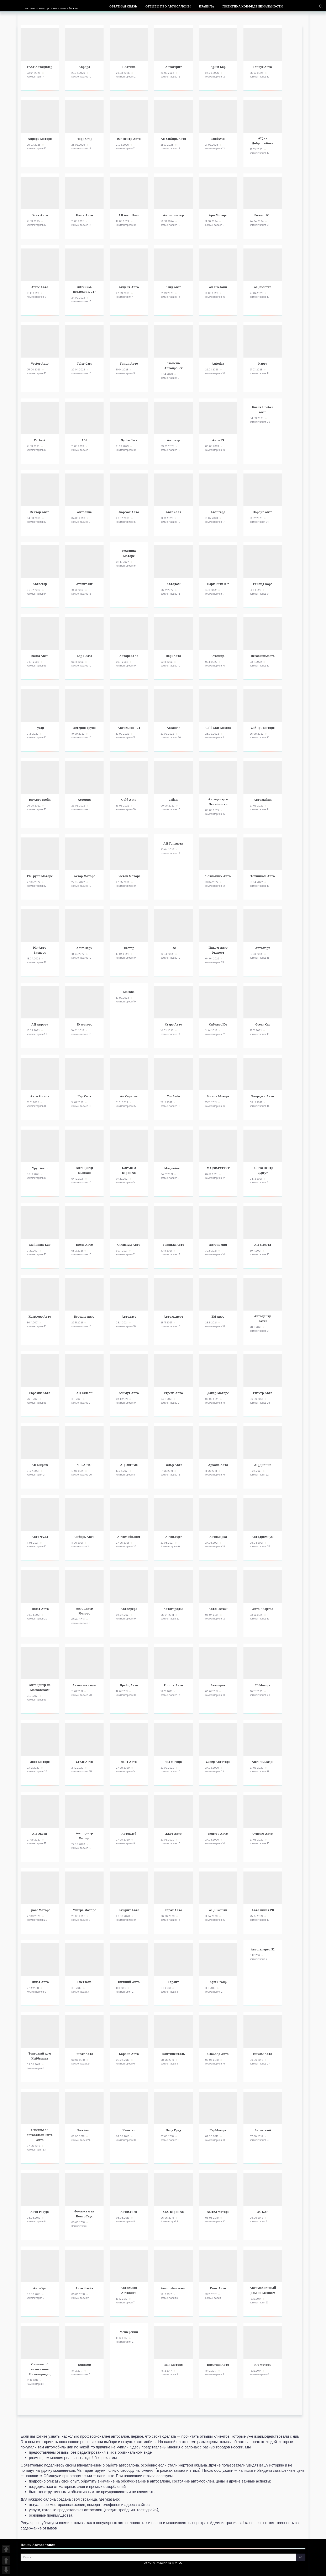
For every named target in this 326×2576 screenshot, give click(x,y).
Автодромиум (263, 1537)
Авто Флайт (84, 2288)
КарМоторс (218, 2130)
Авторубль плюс (173, 2288)
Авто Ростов (39, 1096)
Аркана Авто (218, 1465)
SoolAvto (218, 139)
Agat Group (218, 1982)
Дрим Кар (218, 67)
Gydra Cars (129, 440)
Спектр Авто (262, 1393)
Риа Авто (84, 2130)
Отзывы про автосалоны (168, 6)
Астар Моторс (84, 876)
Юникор (84, 2365)
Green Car (262, 1024)
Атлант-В (173, 728)
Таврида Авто (173, 1245)
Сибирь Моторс (262, 728)
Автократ (218, 1685)
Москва (129, 992)
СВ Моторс (263, 1685)
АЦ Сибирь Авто (173, 139)
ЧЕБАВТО (84, 1465)
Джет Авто (173, 1834)
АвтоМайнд (263, 800)
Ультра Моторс (84, 1910)
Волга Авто (39, 656)
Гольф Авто (173, 1465)
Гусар (40, 728)
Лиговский (262, 2130)
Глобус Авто (262, 67)
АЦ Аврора (39, 1024)
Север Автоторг (218, 1762)
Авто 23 (218, 440)
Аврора (84, 67)
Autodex (218, 363)
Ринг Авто (218, 2288)
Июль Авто (84, 1245)
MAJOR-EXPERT (218, 1168)
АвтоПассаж (218, 1609)
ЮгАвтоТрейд (40, 800)
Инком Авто (262, 2054)
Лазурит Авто (128, 1910)
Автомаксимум (84, 1685)
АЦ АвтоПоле (129, 215)
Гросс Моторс (40, 1910)
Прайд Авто (129, 1685)
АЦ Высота (262, 1245)
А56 (84, 440)
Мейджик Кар (40, 1245)
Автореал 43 (128, 656)
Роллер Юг (262, 215)
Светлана (84, 1982)
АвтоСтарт (173, 1537)
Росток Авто (173, 1685)
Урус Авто (40, 1168)
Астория (84, 800)
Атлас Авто (39, 287)
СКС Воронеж (173, 2212)
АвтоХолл (173, 512)
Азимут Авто (129, 1393)
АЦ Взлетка (262, 287)
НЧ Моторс (262, 2365)
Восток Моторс (218, 1096)
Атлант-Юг (84, 584)
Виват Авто (84, 2054)
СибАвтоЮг (218, 1024)
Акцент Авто (129, 287)
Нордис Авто (263, 512)
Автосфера (129, 1609)
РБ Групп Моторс (40, 876)
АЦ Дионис (262, 1465)
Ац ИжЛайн (218, 287)
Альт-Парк (84, 948)
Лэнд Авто (173, 287)
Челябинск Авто (218, 876)
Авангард (218, 512)
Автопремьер (173, 215)
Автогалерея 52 (263, 1949)
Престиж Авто (218, 2365)
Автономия (218, 1245)
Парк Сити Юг (218, 584)
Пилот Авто (40, 1609)
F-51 (173, 948)
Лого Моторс (39, 1762)
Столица (218, 656)
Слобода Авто (218, 2054)
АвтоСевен (128, 2212)
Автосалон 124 (129, 728)
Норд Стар (84, 139)
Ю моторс (84, 1024)
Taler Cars (84, 363)
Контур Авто (218, 1834)
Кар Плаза (84, 656)
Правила (206, 6)
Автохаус (129, 1316)
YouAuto (173, 1096)
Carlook (40, 440)
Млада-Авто (173, 1168)
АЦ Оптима (129, 1465)
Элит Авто (40, 215)
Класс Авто (84, 215)
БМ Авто (218, 1316)
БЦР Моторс (173, 2365)
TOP (6, 2549)
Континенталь (173, 2054)
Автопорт (262, 948)
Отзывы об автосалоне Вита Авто (40, 2135)
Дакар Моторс (218, 1393)
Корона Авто (129, 2054)
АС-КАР (262, 2212)
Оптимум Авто (128, 1245)
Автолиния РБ (263, 1910)
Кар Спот (84, 1096)
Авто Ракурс (39, 2212)
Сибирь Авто (84, 1537)
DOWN (6, 2570)
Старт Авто (173, 1024)
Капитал (128, 2130)
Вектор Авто (39, 512)
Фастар (128, 948)
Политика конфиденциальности (252, 6)
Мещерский (129, 2332)
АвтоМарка (218, 1537)
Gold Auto (128, 800)
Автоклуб (128, 1834)
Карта (262, 363)
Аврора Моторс (40, 139)
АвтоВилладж (262, 1762)
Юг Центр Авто (129, 139)
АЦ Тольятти (173, 843)
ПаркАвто (173, 656)
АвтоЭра (39, 2288)
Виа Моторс (173, 1762)
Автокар (173, 440)
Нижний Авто (129, 1982)
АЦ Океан (39, 1834)
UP (6, 2560)
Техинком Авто (263, 876)
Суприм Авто (262, 1834)
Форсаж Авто (129, 512)
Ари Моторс (218, 215)
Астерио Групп (84, 728)
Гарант (173, 1982)
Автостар (40, 584)
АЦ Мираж (40, 1465)
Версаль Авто (84, 1316)
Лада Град (173, 2130)
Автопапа (84, 512)
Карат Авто (173, 1910)
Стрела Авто (173, 1393)
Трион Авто (129, 363)
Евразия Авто (39, 1393)
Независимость (262, 656)
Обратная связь (123, 6)
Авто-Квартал (262, 1609)
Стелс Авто (84, 1762)
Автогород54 (173, 1609)
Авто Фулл (40, 1537)
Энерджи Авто (262, 1096)
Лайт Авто (129, 1762)
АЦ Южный (218, 1910)
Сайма (173, 800)
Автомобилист (128, 1537)
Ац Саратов (129, 1096)
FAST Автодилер (39, 67)
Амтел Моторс (218, 2212)
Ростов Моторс (128, 876)
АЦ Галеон (84, 1393)
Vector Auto (40, 363)
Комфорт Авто (39, 1316)
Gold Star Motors (218, 728)
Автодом (173, 584)
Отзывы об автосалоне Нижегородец (40, 2369)
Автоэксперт (173, 1316)
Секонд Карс (262, 584)
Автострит (173, 67)
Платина (129, 67)
